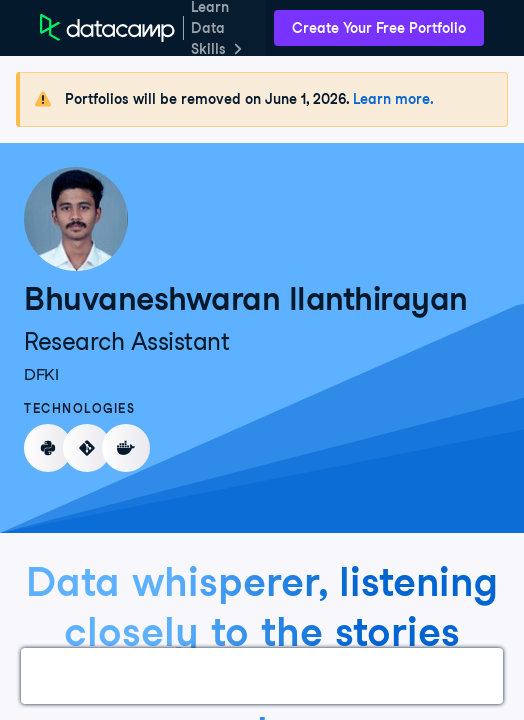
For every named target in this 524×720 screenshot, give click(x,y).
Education (361, 675)
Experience (249, 675)
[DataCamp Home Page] (107, 28)
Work (64, 675)
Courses (145, 675)
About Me (467, 675)
